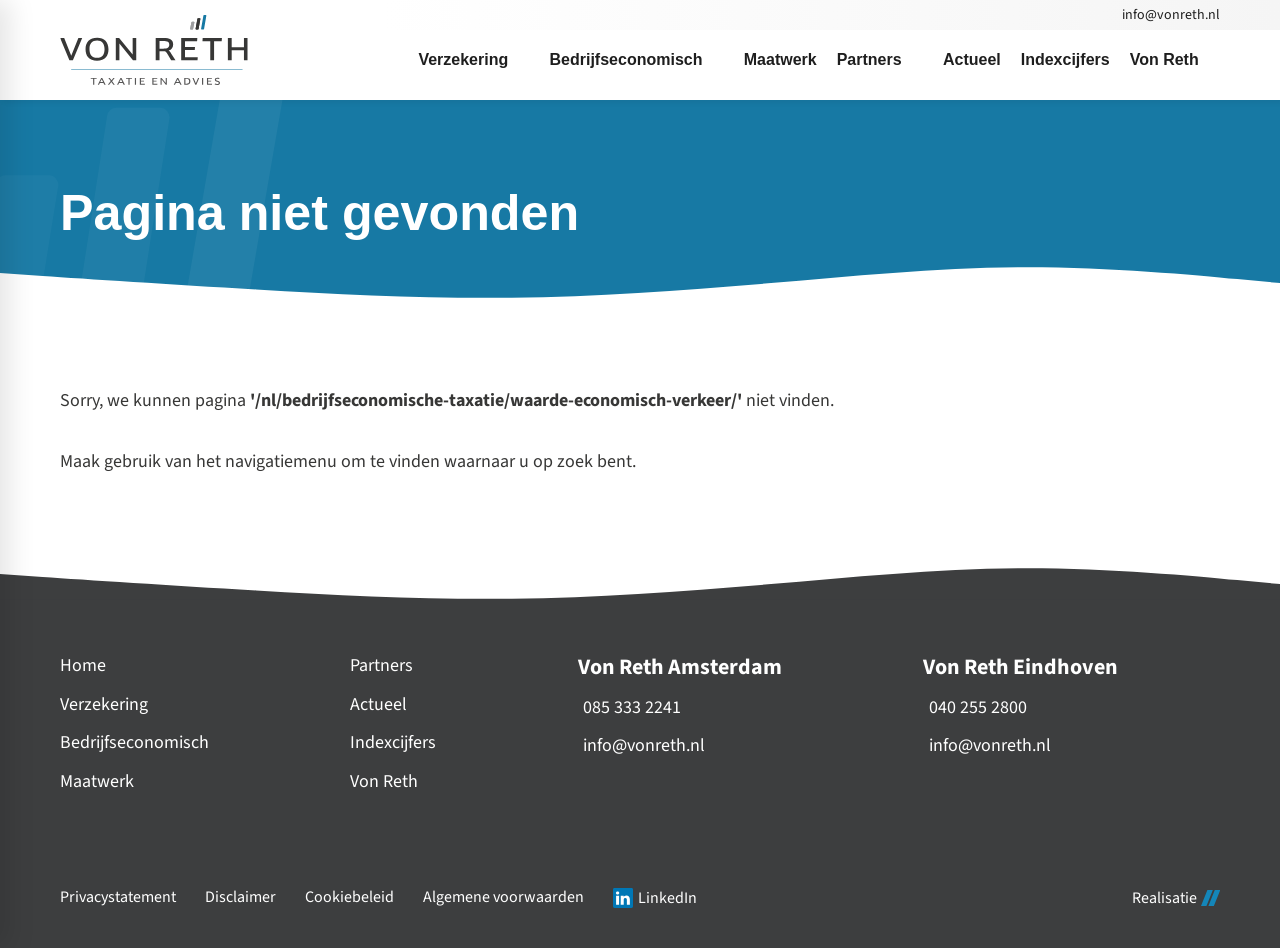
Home (83, 665)
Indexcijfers (393, 742)
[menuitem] (473, 60)
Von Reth (384, 781)
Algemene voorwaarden (503, 897)
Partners (381, 665)
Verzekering (104, 704)
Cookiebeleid (349, 897)
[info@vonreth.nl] (1169, 15)
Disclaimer (240, 897)
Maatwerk (97, 781)
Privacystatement (118, 897)
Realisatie (1176, 898)
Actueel (378, 704)
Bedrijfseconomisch (134, 742)
